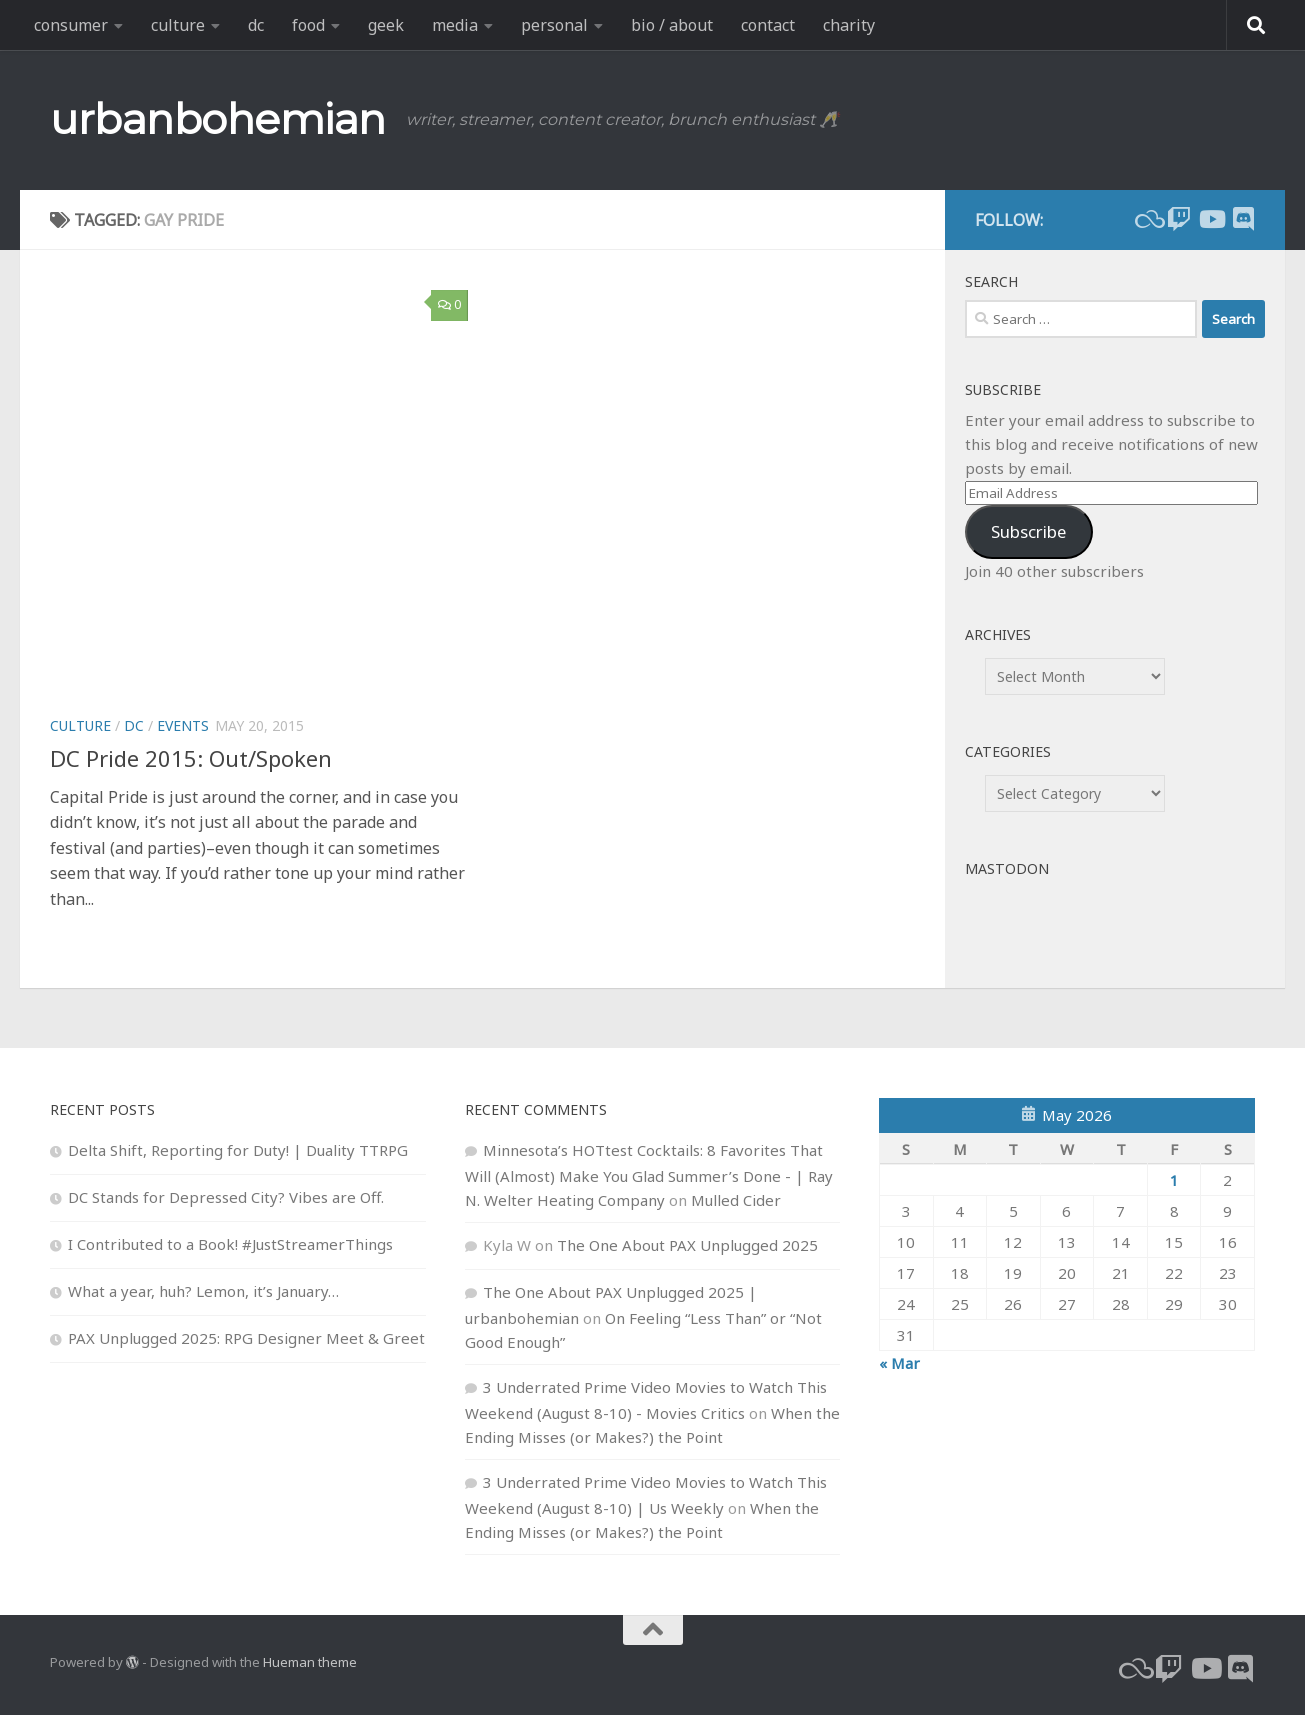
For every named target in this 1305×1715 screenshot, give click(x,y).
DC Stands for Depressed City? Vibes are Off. (226, 1197)
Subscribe (1028, 531)
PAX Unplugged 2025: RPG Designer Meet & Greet (246, 1338)
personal (554, 25)
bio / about (672, 25)
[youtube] (1211, 219)
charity (849, 25)
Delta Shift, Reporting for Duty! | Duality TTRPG (238, 1150)
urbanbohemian (218, 119)
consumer (71, 25)
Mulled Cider (736, 1200)
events (183, 725)
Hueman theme (310, 1662)
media (455, 25)
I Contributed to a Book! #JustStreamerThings (230, 1244)
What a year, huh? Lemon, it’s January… (203, 1291)
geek (386, 25)
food (308, 25)
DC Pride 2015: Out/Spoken (191, 758)
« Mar (899, 1363)
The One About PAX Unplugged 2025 (687, 1245)
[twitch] (1179, 219)
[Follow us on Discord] (1243, 219)
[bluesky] (1147, 219)
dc (256, 25)
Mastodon (1007, 868)
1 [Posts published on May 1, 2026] (1174, 1180)
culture (178, 25)
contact (768, 25)
